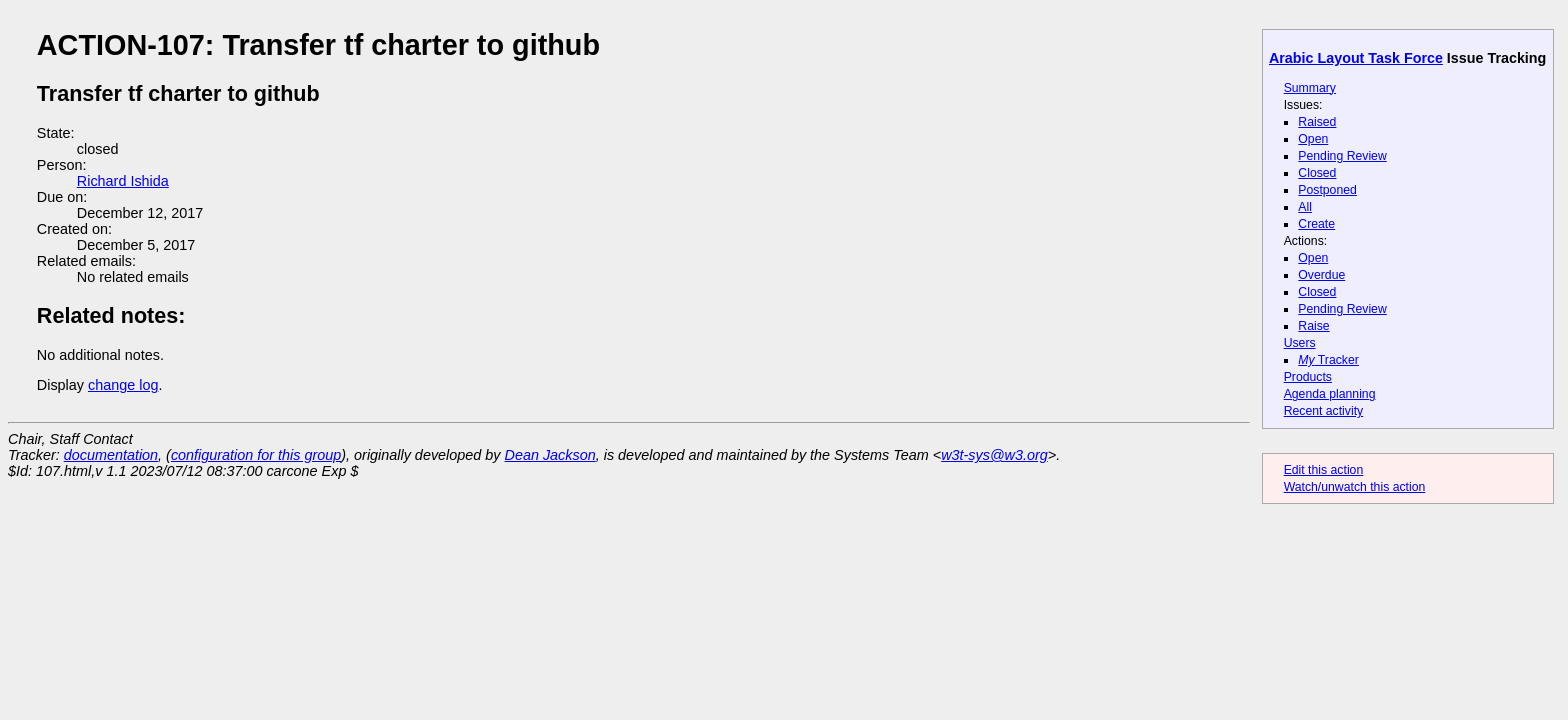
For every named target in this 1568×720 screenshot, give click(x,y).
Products (1308, 377)
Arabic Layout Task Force (1356, 58)
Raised (1317, 122)
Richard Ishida (123, 181)
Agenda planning (1330, 394)
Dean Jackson (550, 455)
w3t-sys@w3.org (994, 455)
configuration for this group (256, 455)
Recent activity (1324, 411)
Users (1300, 343)
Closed (1317, 173)
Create (1316, 224)
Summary (1310, 88)
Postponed (1327, 190)
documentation (111, 455)
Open (1313, 139)
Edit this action (1324, 470)
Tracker (1328, 360)
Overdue (1321, 275)
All (1305, 207)
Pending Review (1342, 156)
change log (123, 385)
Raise (1313, 326)
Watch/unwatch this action (1355, 487)
